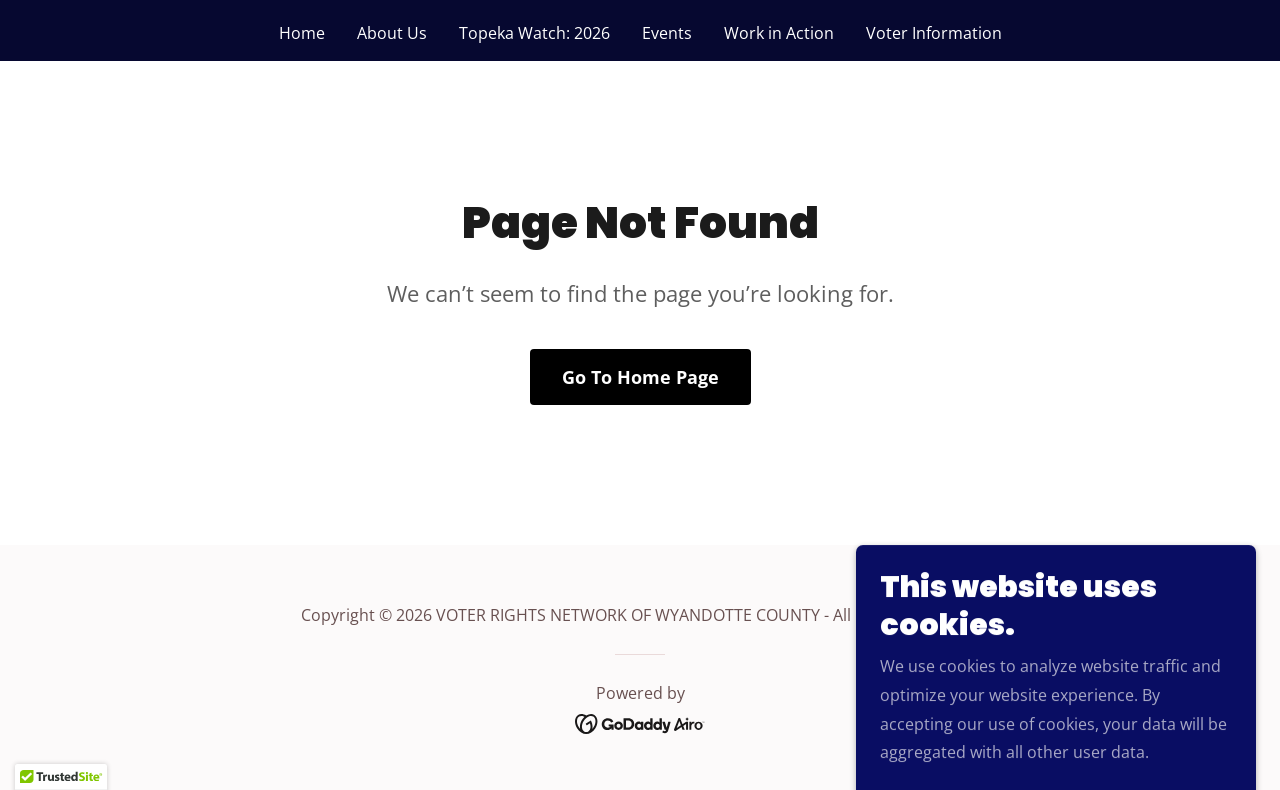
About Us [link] (392, 33)
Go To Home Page (640, 377)
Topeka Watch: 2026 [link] (534, 33)
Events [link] (667, 33)
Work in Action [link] (779, 33)
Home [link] (302, 33)
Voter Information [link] (934, 33)
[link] (640, 723)
